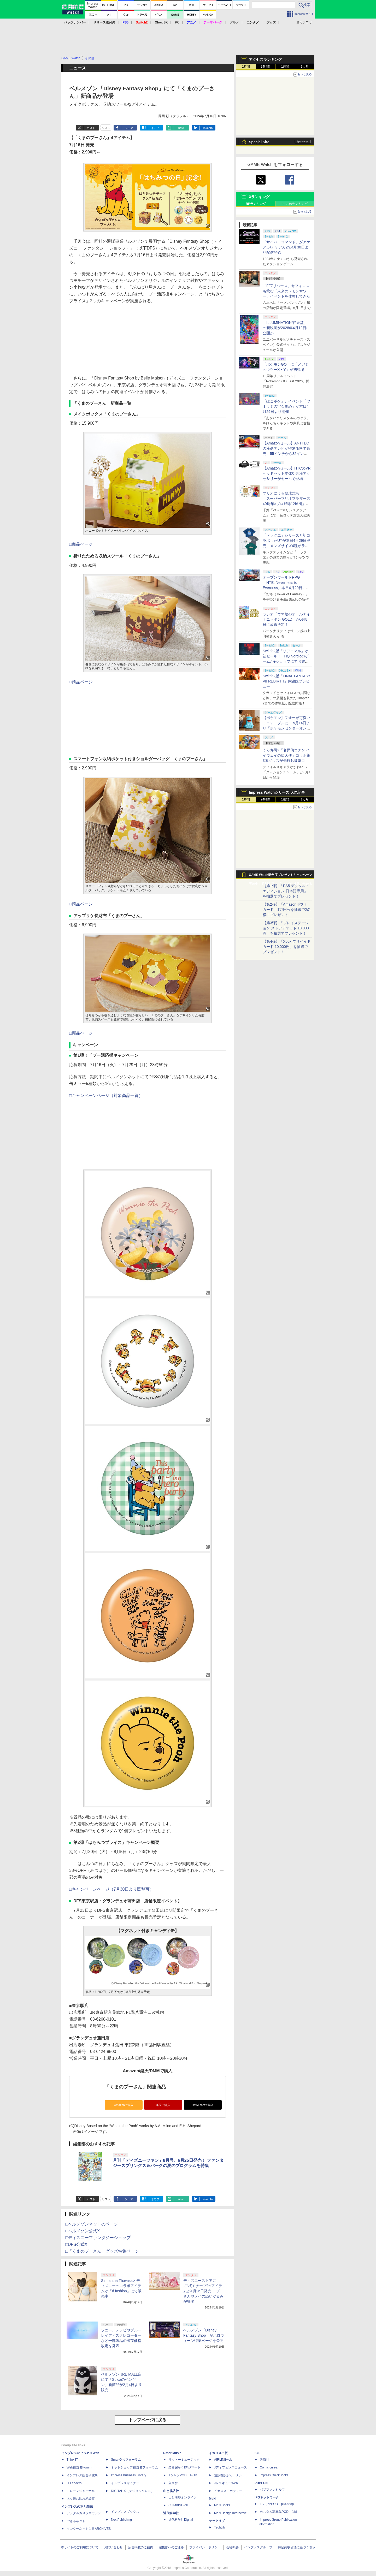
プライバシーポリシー (205, 2547)
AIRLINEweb (223, 2459)
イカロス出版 (218, 2453)
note (181, 127)
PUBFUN (261, 2483)
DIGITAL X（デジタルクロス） (132, 2491)
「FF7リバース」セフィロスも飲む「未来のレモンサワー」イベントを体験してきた (286, 291)
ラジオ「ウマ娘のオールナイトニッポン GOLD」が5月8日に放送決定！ (286, 619)
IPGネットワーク (267, 2497)
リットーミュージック (184, 2459)
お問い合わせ (113, 2547)
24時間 (265, 66)
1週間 (285, 66)
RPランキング (256, 204)
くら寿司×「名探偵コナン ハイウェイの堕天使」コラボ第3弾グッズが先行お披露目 (286, 755)
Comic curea (268, 2467)
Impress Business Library (128, 2475)
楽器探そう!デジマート (184, 2467)
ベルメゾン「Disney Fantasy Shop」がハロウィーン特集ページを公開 (203, 2335)
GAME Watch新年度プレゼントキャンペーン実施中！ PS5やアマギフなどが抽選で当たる (280, 876)
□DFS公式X (76, 2244)
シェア (129, 127)
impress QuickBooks (274, 2475)
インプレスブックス (125, 2512)
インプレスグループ (258, 2547)
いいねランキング (295, 204)
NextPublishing (121, 2519)
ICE (257, 2453)
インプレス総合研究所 (82, 2475)
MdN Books (222, 2505)
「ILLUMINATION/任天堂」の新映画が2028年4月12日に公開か (286, 327)
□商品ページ (81, 544)
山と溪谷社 (171, 2491)
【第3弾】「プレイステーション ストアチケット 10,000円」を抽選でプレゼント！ (286, 928)
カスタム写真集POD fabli (278, 2512)
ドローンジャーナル (81, 2491)
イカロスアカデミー (228, 2491)
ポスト (91, 127)
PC (177, 22)
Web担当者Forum (79, 2467)
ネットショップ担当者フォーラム (134, 2467)
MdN (212, 2499)
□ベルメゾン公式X (82, 2231)
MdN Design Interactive (230, 2513)
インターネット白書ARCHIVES (89, 2529)
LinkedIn (207, 127)
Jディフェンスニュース (230, 2467)
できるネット (76, 2521)
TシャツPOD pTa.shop (277, 2504)
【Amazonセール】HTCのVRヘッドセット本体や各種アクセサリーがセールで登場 (287, 473)
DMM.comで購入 (203, 2104)
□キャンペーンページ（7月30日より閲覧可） (111, 1889)
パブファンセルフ (272, 2489)
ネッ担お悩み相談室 (81, 2499)
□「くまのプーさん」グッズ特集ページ (102, 2251)
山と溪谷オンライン (182, 2497)
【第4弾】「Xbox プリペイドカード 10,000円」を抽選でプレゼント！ (287, 946)
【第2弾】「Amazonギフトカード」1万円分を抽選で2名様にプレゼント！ (287, 909)
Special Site (259, 142)
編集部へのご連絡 (171, 2547)
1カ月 (305, 66)
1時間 (246, 66)
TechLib (219, 2527)
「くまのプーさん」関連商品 (135, 2087)
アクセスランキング (265, 59)
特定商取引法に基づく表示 (296, 2547)
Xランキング (259, 197)
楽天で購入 (163, 2104)
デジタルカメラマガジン (84, 2513)
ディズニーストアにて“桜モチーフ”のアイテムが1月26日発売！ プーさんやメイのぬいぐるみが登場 (203, 2291)
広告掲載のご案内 (140, 2547)
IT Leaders (74, 2483)
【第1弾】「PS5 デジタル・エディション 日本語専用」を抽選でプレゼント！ (286, 891)
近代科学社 (171, 2513)
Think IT (72, 2459)
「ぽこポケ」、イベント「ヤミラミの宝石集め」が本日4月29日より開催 (286, 406)
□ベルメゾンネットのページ (91, 2224)
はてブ (155, 127)
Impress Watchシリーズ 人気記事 (277, 792)
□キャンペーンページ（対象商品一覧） (106, 1095)
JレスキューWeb (226, 2483)
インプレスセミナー (125, 2483)
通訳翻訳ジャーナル (228, 2475)
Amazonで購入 (123, 2104)
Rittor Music (172, 2453)
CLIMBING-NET (179, 2505)
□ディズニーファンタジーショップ (98, 2237)
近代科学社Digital (180, 2519)
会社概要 (232, 2547)
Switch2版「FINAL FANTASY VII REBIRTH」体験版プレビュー (286, 681)
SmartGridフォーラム (126, 2459)
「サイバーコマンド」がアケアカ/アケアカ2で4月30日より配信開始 (286, 247)
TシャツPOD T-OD (182, 2475)
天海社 (264, 2459)
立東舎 (173, 2483)
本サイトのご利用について (79, 2547)
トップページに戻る (147, 2420)
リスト (106, 127)
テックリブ (217, 2521)
